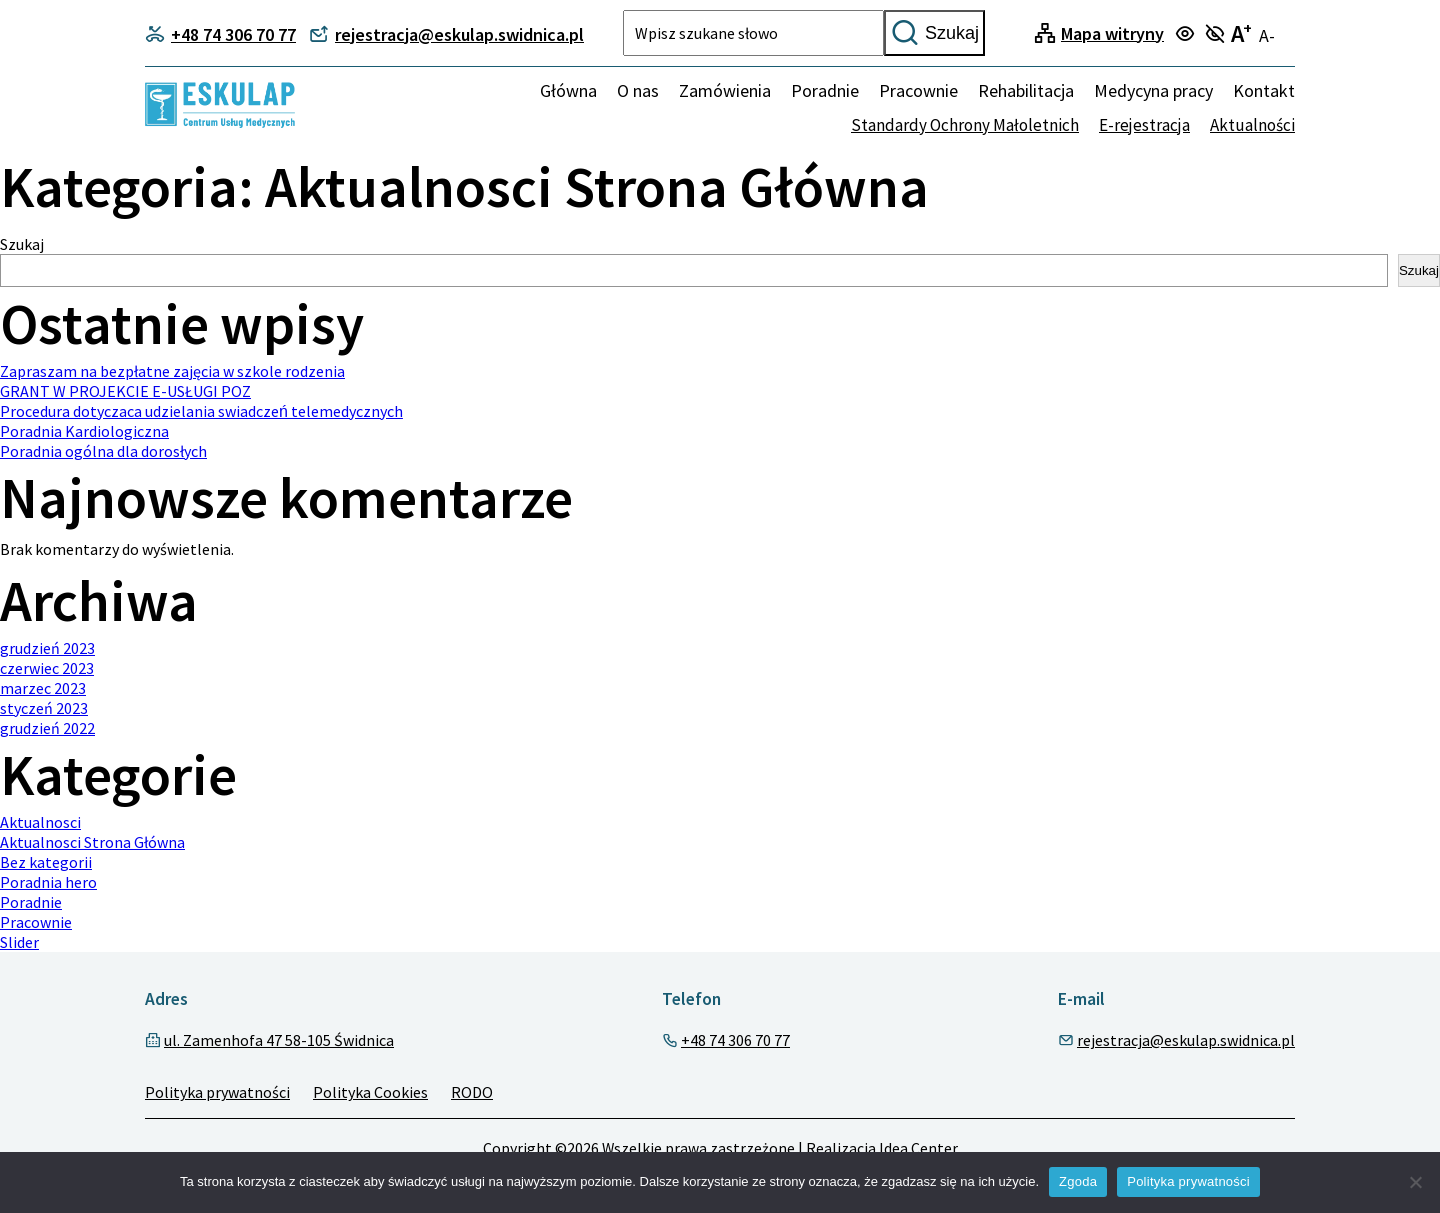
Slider (19, 943)
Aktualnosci (40, 823)
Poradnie (31, 903)
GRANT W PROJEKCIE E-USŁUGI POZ (125, 391)
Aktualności (1252, 125)
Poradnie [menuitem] (825, 90)
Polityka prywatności (217, 1093)
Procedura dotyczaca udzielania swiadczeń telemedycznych (201, 411)
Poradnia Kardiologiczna (84, 431)
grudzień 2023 (47, 649)
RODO (472, 1093)
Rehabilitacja (1026, 90)
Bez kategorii (46, 863)
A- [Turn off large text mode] (1267, 35)
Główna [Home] (568, 90)
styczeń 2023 (44, 709)
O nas (638, 90)
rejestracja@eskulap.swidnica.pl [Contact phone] (446, 34)
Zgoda (1078, 1181)
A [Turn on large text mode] (1241, 33)
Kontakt (1264, 90)
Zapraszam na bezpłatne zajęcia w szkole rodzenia (172, 371)
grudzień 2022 (47, 729)
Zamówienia (725, 90)
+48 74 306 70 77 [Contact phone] (220, 34)
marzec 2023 (43, 689)
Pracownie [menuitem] (918, 90)
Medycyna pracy (1153, 90)
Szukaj (934, 33)
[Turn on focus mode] (1187, 35)
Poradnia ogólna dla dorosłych (103, 451)
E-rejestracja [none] (1144, 125)
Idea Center (918, 1149)
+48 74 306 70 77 (735, 1041)
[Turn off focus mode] (1217, 35)
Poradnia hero (48, 883)
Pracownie (36, 923)
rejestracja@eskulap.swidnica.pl (1186, 1041)
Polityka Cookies (370, 1093)
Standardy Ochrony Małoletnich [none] (965, 125)
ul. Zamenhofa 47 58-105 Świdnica (279, 1041)
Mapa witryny (1112, 33)
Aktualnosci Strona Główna (92, 843)
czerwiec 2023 (47, 669)
